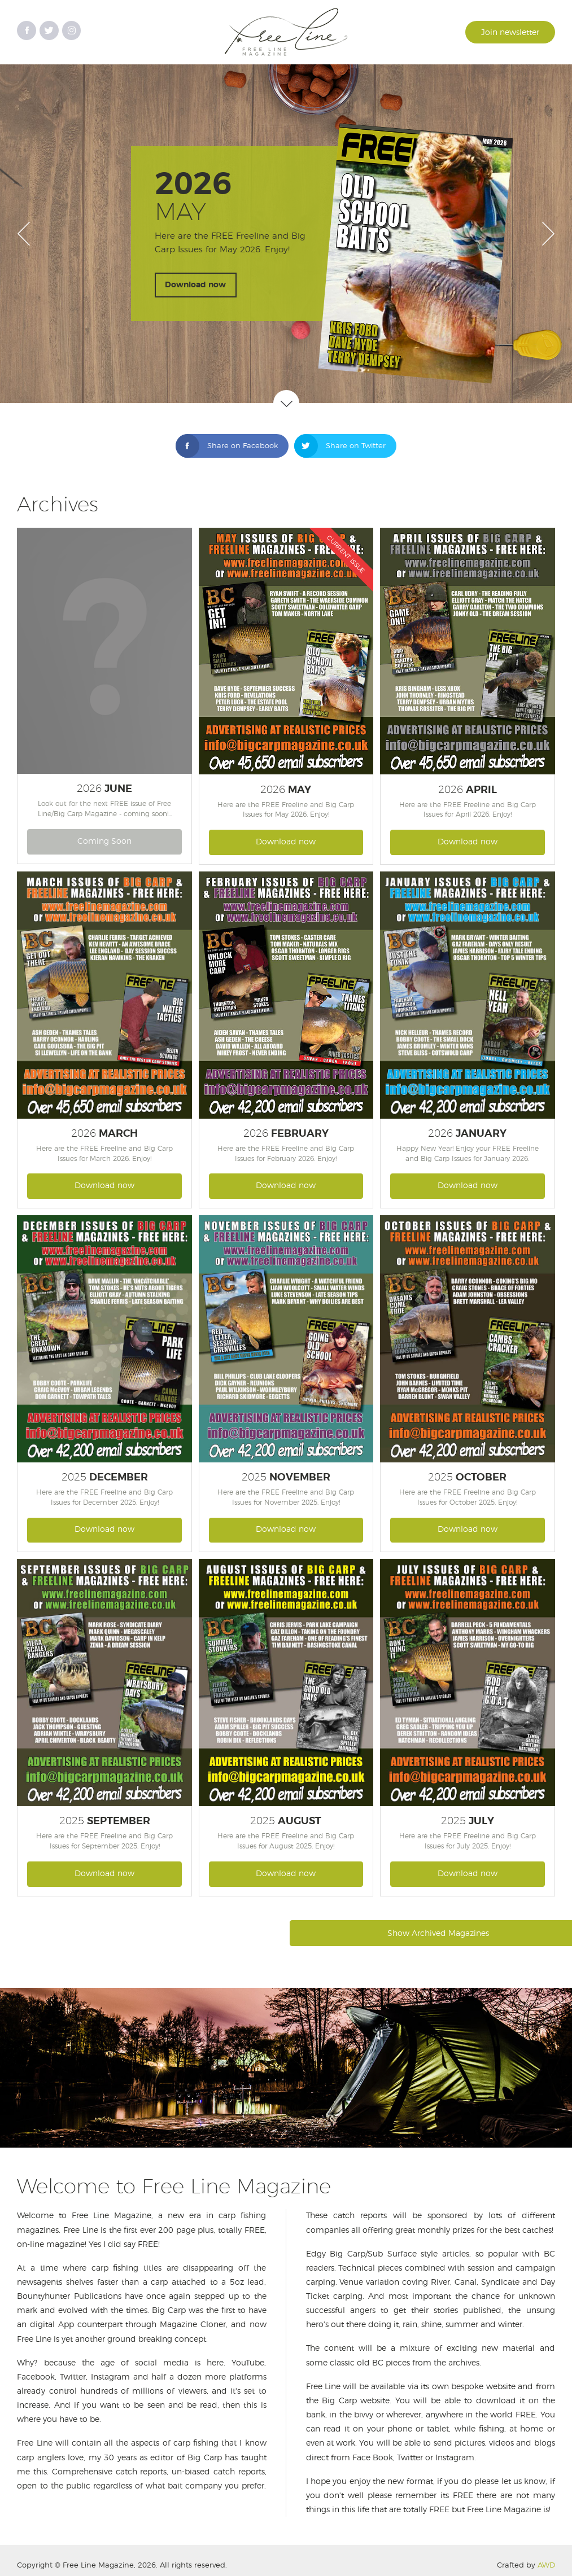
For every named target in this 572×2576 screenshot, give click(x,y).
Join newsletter (510, 33)
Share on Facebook (227, 446)
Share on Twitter (340, 446)
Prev (23, 233)
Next (548, 233)
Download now (195, 285)
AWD (546, 2565)
